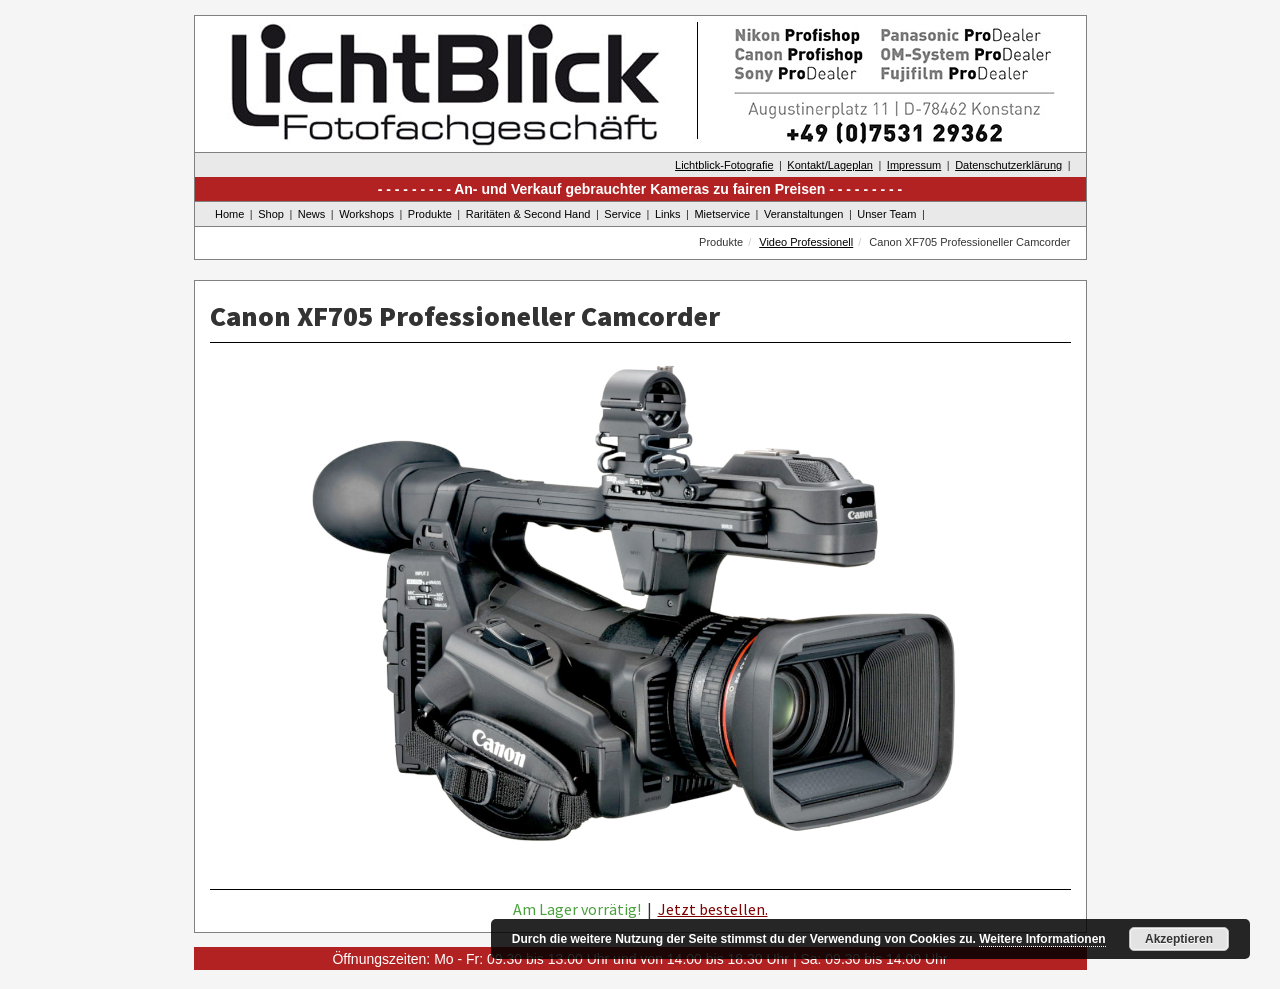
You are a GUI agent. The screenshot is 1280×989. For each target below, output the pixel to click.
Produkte (430, 214)
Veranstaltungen (804, 214)
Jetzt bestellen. (713, 909)
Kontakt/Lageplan (830, 165)
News (312, 214)
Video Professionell (806, 242)
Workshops (366, 214)
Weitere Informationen (1042, 939)
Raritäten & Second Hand (528, 214)
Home (229, 214)
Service (622, 214)
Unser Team (886, 214)
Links (668, 214)
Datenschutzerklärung (1008, 165)
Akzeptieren (1179, 939)
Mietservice (722, 214)
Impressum (914, 165)
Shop (271, 214)
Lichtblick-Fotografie (724, 165)
